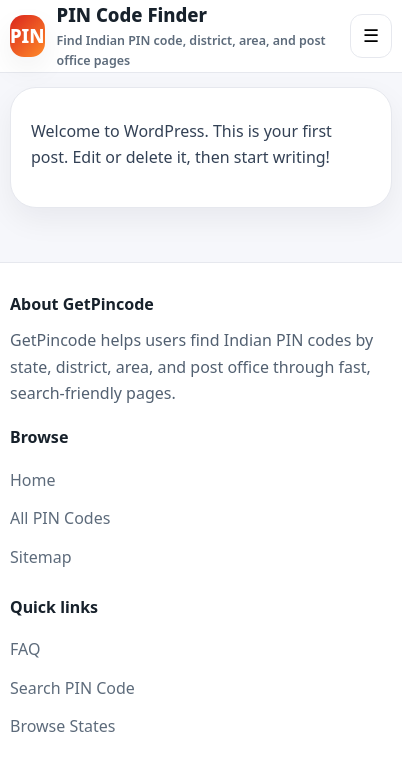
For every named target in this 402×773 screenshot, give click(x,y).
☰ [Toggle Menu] (371, 36)
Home (33, 480)
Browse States (62, 726)
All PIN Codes (60, 518)
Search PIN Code (72, 688)
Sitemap (41, 557)
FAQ (25, 649)
